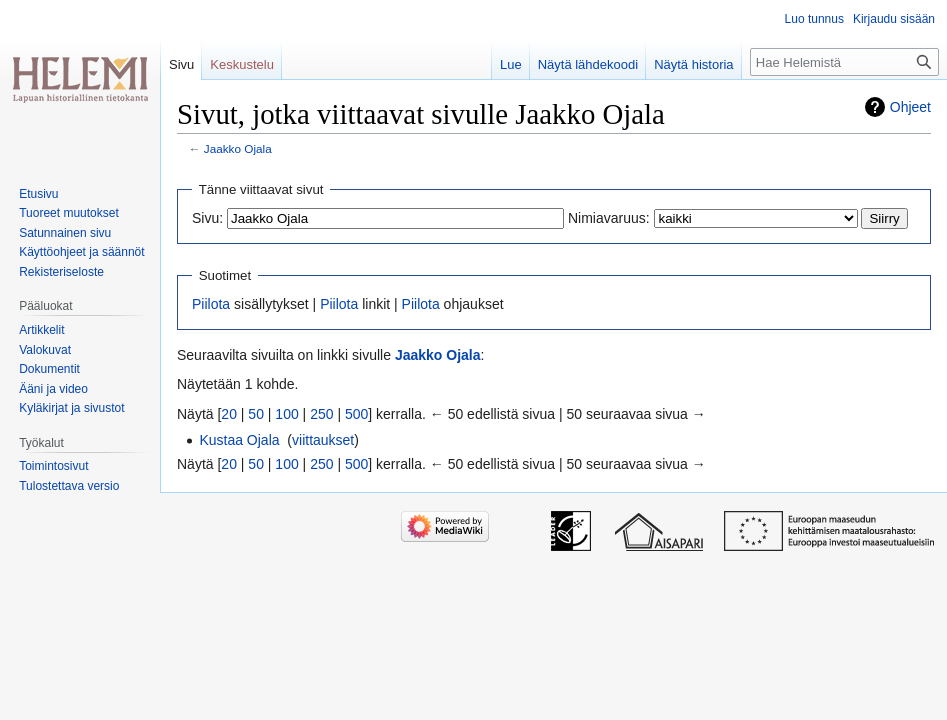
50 (256, 414)
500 (356, 414)
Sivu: (207, 218)
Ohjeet (910, 107)
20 (229, 414)
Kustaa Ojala (239, 440)
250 (321, 414)
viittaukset (323, 440)
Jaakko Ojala (238, 148)
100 (286, 414)
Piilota (211, 304)
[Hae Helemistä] (844, 62)
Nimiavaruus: (609, 218)
